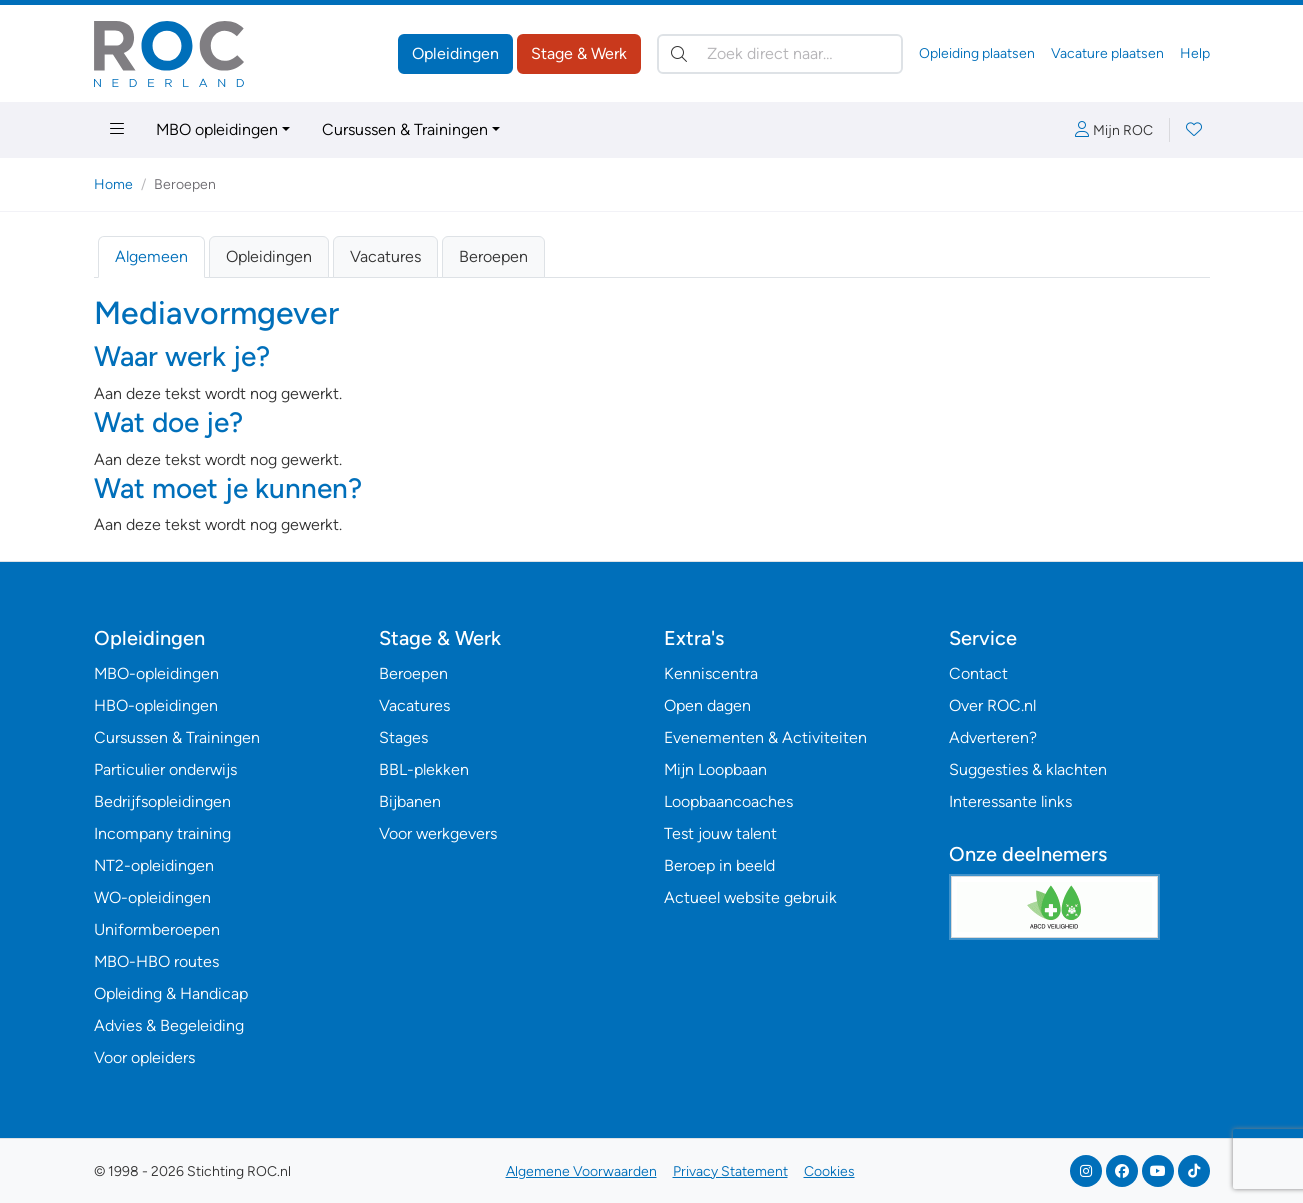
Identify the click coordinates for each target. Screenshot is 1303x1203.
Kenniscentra (711, 673)
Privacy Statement (730, 1171)
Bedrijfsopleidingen (162, 801)
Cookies (829, 1171)
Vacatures (385, 256)
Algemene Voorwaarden (581, 1171)
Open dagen (707, 705)
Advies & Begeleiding (169, 1025)
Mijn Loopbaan (715, 769)
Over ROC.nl (992, 705)
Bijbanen (410, 801)
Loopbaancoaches (728, 801)
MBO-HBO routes (156, 961)
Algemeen (151, 256)
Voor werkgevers (438, 833)
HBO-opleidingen (156, 705)
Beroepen (493, 256)
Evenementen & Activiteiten (765, 737)
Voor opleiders (144, 1057)
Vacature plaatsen (1107, 53)
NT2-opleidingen (154, 865)
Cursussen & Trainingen (405, 129)
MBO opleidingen (217, 129)
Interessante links (1010, 801)
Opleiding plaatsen (977, 53)
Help (1195, 53)
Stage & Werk (579, 53)
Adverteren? (993, 737)
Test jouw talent (720, 833)
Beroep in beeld (719, 865)
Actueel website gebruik (750, 897)
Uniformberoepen (157, 929)
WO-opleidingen (152, 897)
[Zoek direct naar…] (780, 54)
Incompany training (162, 833)
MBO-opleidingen (156, 673)
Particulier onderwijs (165, 769)
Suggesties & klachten (1028, 769)
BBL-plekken (424, 769)
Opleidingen (455, 53)
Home (113, 184)
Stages (403, 737)
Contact (978, 673)
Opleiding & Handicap (171, 993)
